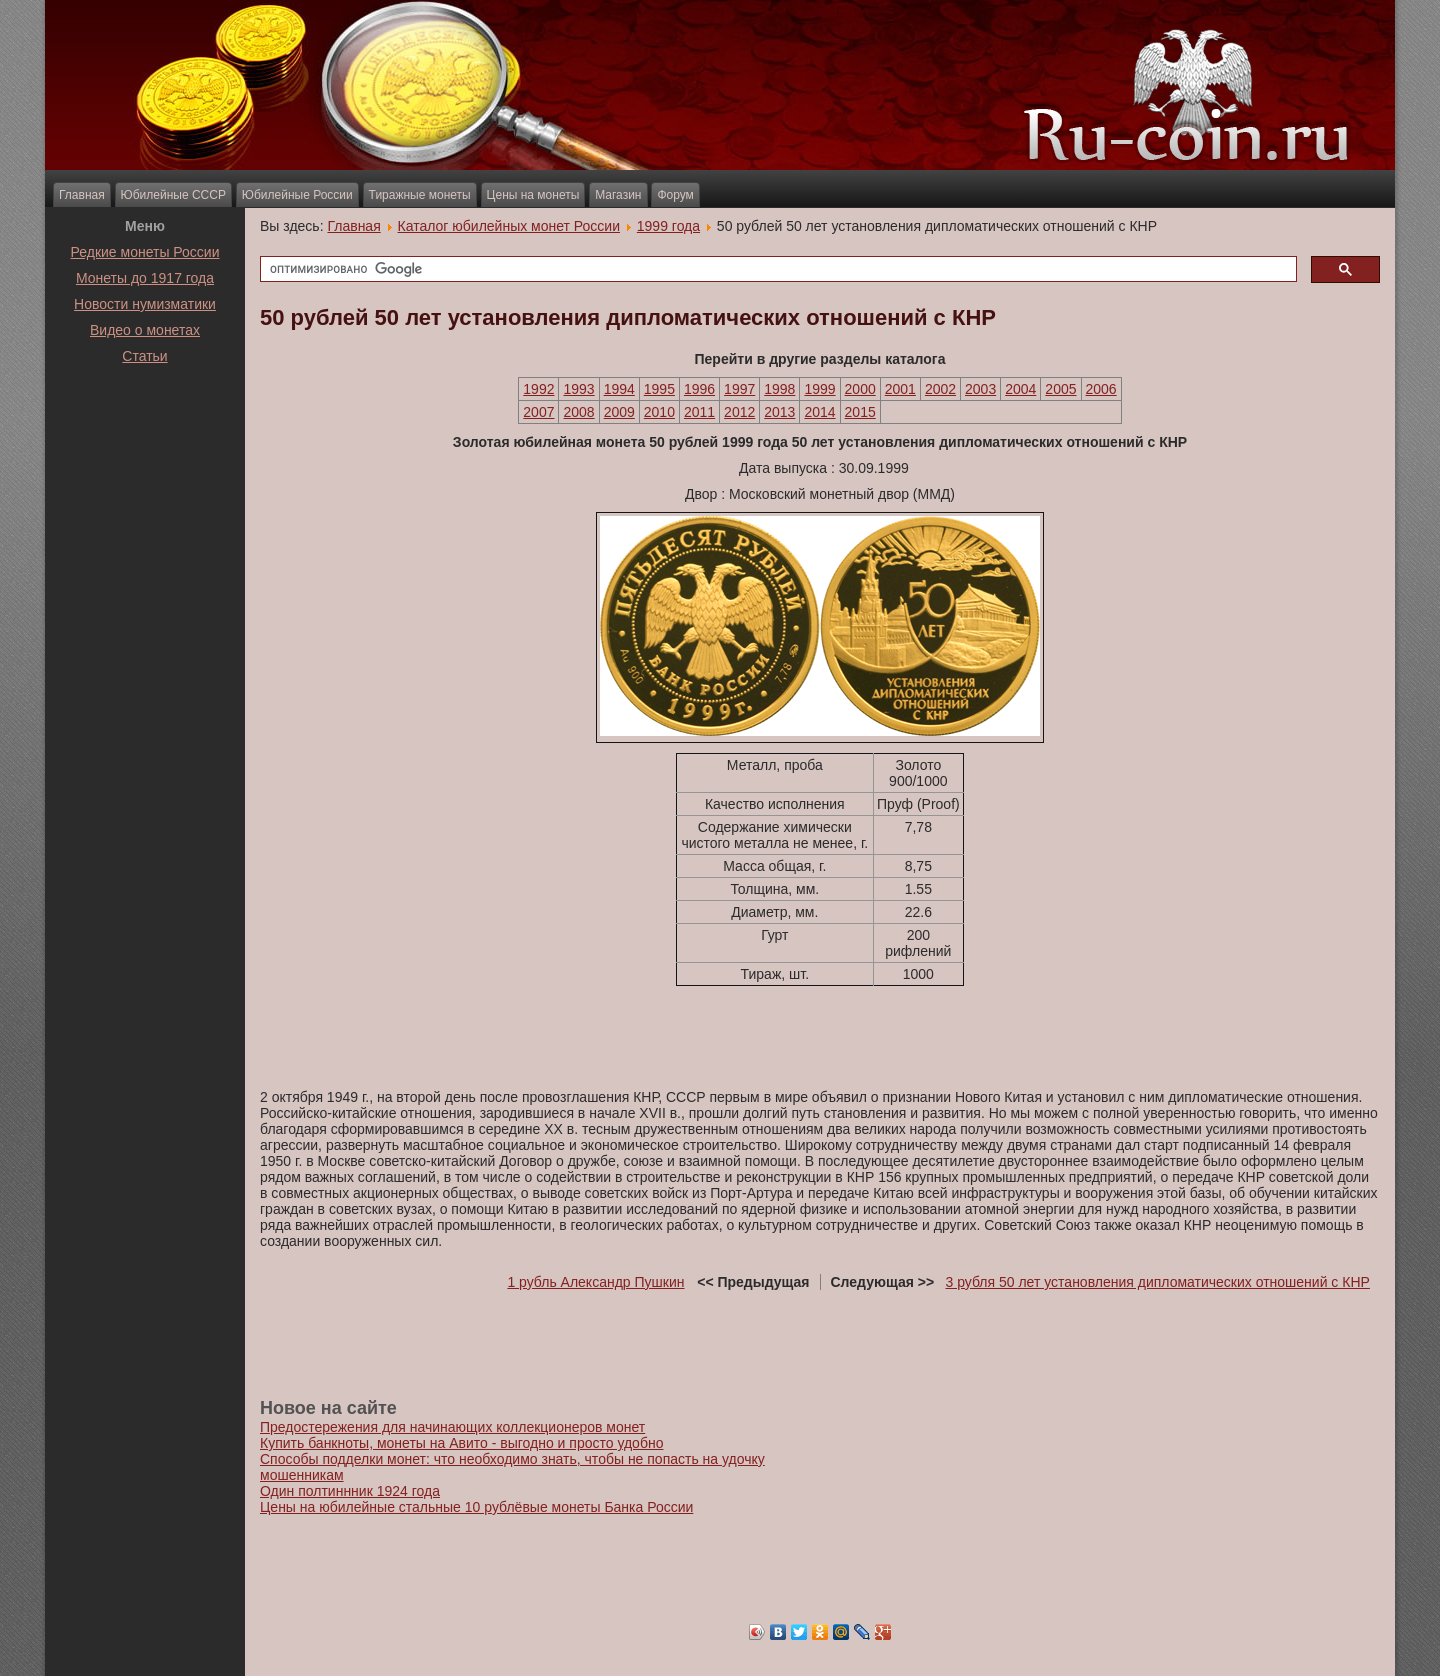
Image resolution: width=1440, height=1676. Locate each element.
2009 (619, 412)
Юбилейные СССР (173, 195)
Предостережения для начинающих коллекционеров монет (452, 1427)
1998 (779, 389)
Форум (675, 195)
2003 (980, 389)
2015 (860, 412)
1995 (659, 389)
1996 (699, 389)
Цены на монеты (533, 195)
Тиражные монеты (420, 195)
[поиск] (776, 269)
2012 (739, 412)
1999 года (668, 226)
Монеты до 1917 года (145, 278)
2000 (860, 389)
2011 (699, 412)
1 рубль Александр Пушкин (595, 1282)
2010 (659, 412)
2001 (900, 389)
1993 (578, 389)
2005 (1060, 389)
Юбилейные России (297, 195)
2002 (940, 389)
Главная (82, 195)
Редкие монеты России (145, 252)
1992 (538, 389)
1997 (739, 389)
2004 (1020, 389)
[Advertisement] (145, 419)
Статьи (144, 356)
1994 (619, 389)
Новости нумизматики (145, 304)
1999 (819, 389)
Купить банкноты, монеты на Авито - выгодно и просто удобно (461, 1443)
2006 (1101, 389)
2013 (779, 412)
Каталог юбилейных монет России (509, 226)
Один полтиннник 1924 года (350, 1491)
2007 (538, 412)
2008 (578, 412)
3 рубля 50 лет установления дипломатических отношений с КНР (1158, 1282)
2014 (819, 412)
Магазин (618, 195)
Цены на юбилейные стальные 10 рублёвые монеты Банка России (476, 1507)
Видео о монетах (145, 330)
